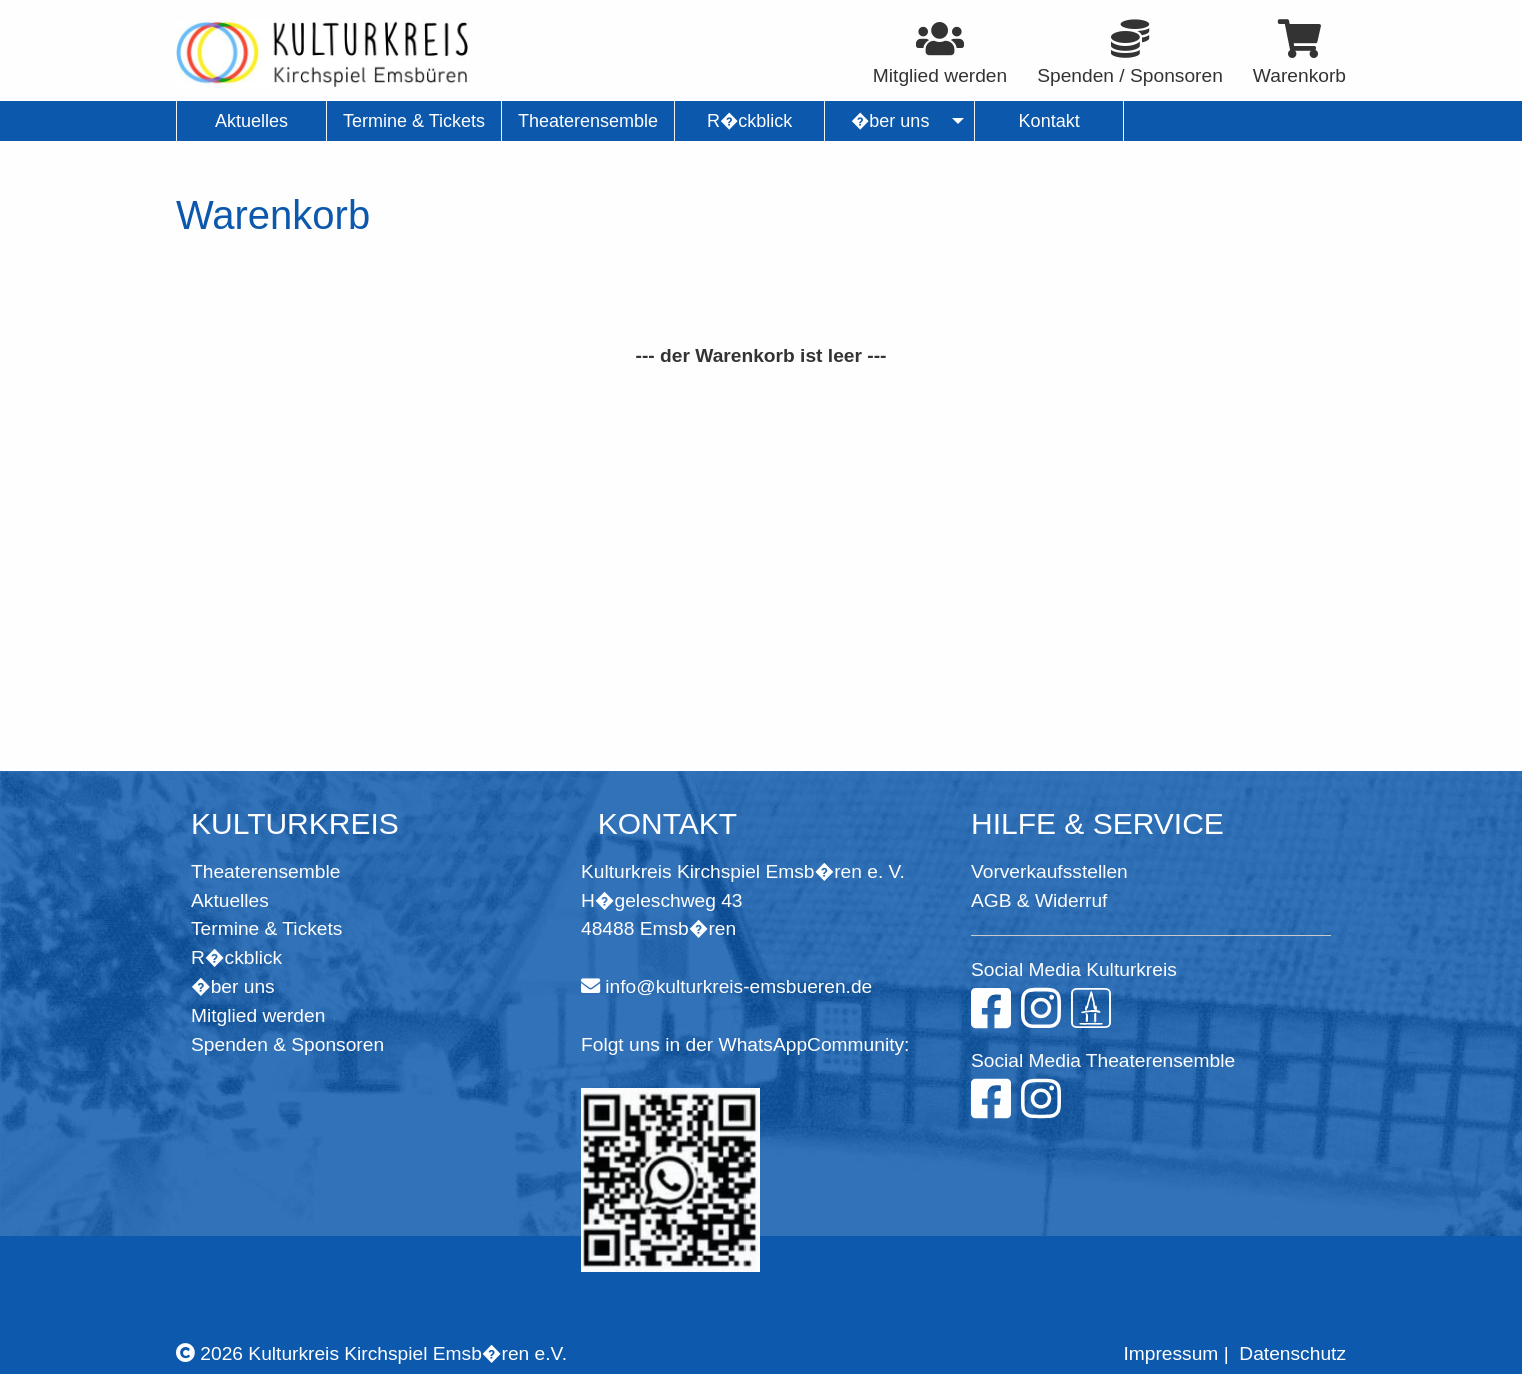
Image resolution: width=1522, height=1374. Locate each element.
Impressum (1170, 1353)
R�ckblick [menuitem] (749, 121)
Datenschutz (1292, 1353)
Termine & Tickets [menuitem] (414, 121)
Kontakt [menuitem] (1049, 121)
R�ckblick (236, 957)
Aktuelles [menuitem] (251, 121)
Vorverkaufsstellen (1049, 871)
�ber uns (233, 986)
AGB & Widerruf (1039, 900)
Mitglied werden (258, 1015)
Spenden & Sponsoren (287, 1044)
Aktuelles (230, 900)
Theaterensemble (265, 871)
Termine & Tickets (266, 928)
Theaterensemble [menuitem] (588, 121)
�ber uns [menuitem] (890, 121)
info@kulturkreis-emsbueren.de (738, 986)
